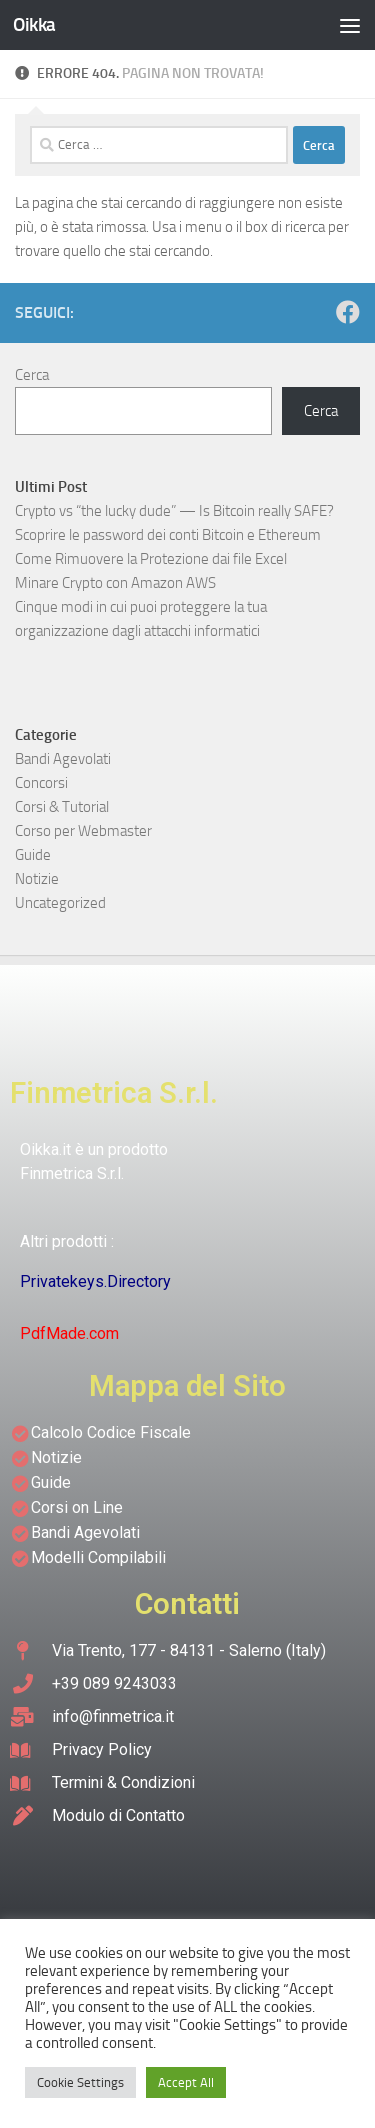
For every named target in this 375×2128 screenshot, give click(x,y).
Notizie (37, 879)
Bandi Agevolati (63, 759)
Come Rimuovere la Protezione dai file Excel (151, 559)
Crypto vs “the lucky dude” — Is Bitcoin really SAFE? (174, 511)
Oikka (34, 24)
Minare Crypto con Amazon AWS (115, 583)
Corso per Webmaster (83, 831)
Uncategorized (60, 903)
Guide (33, 855)
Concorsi (41, 783)
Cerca (32, 375)
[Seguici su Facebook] (348, 312)
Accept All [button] (186, 2082)
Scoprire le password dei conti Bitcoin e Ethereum (168, 535)
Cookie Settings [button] (80, 2082)
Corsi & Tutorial (62, 807)
